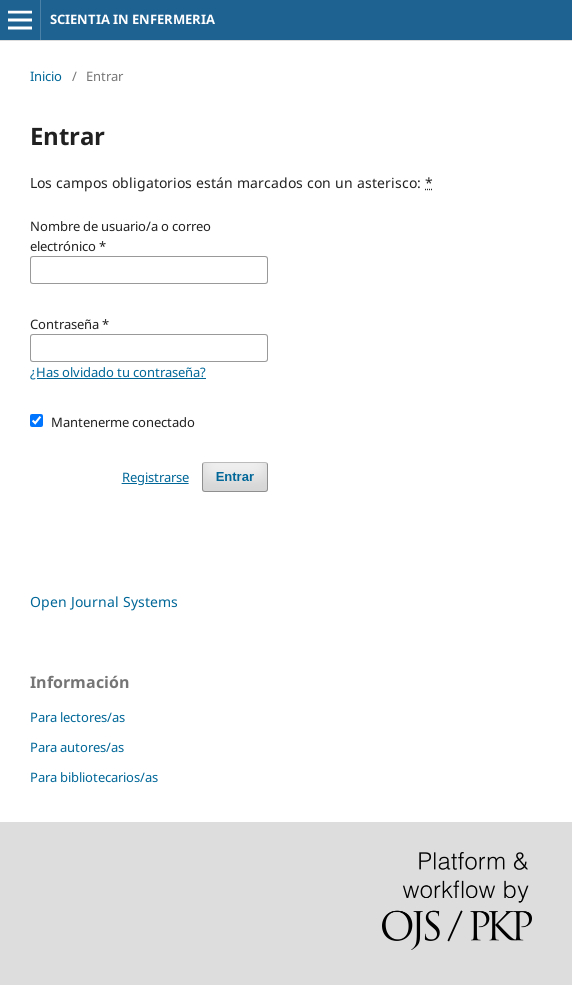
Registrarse (155, 477)
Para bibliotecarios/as (94, 777)
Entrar (235, 476)
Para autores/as (77, 747)
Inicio (46, 76)
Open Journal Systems (104, 601)
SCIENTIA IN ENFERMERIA (132, 19)
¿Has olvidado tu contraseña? (118, 372)
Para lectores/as (77, 717)
